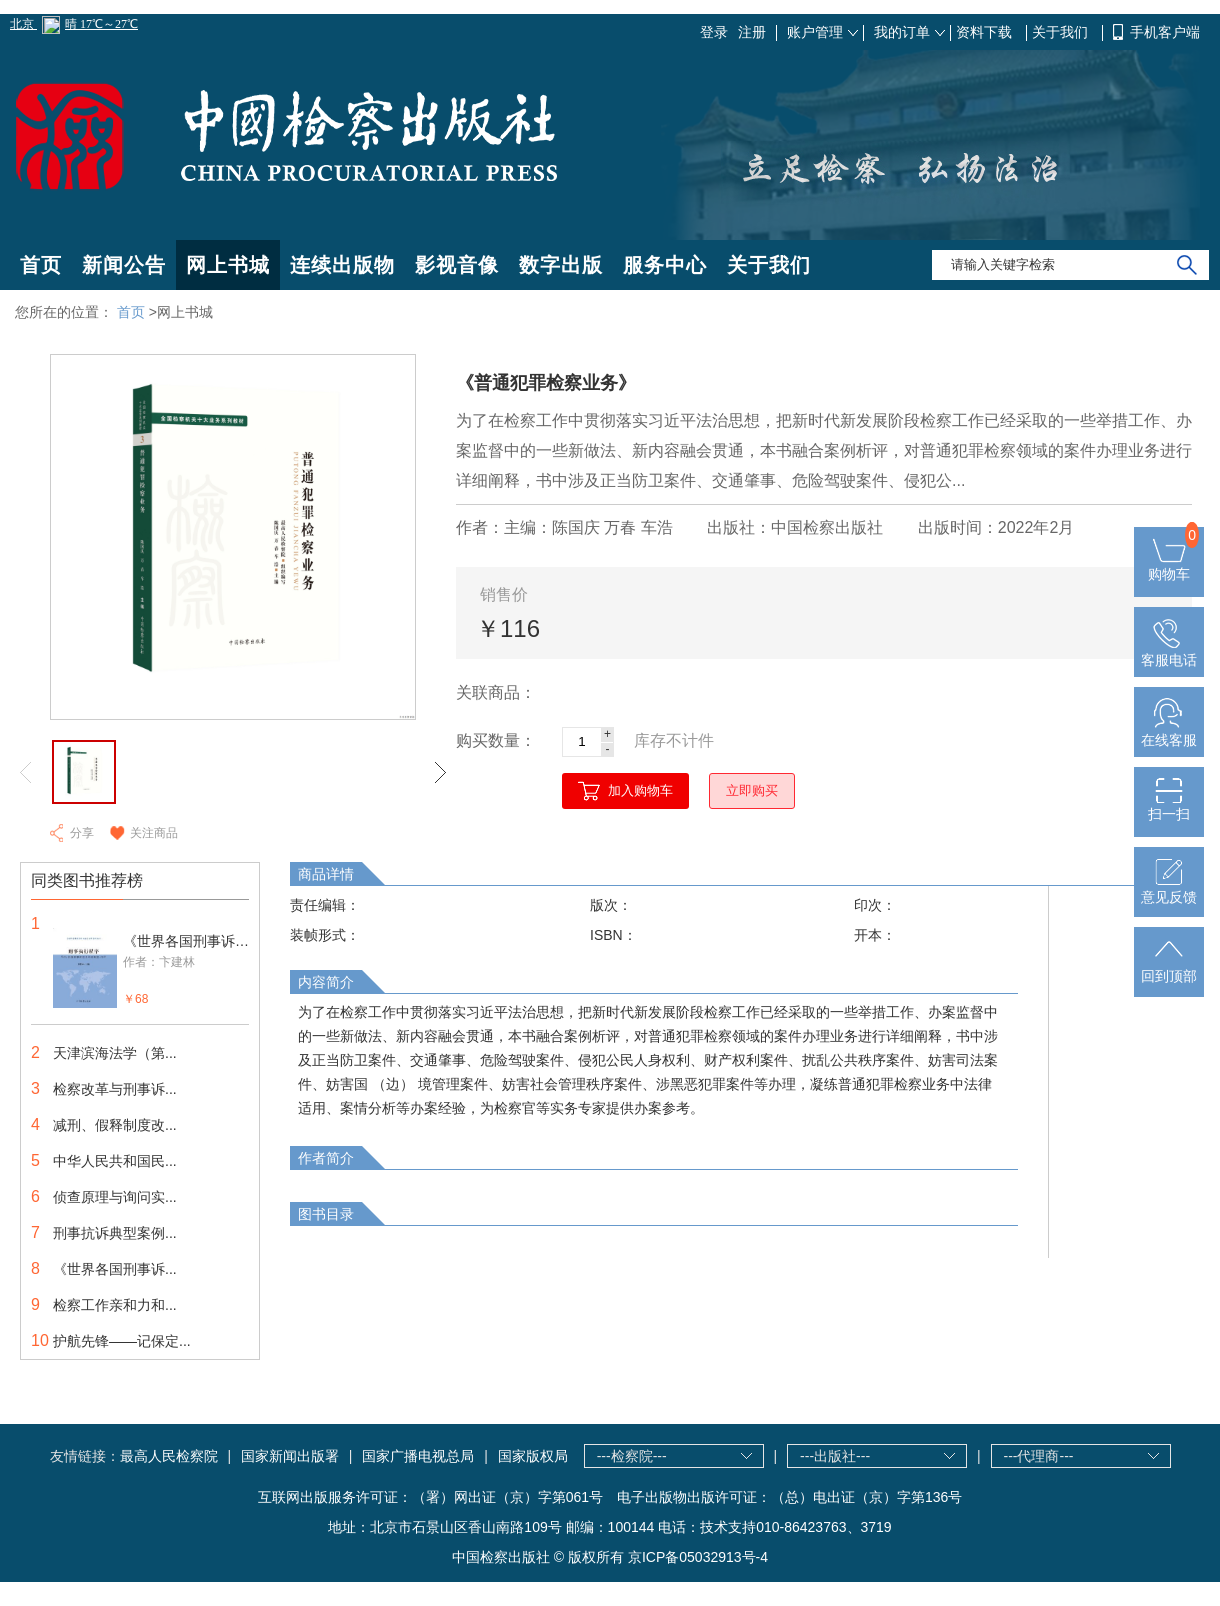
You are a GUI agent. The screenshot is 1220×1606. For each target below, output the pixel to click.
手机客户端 (1165, 32)
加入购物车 (640, 790)
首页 (41, 265)
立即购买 (752, 790)
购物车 (1169, 566)
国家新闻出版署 (290, 1456)
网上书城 (228, 265)
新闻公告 (124, 265)
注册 (752, 32)
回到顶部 (1169, 968)
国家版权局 (533, 1456)
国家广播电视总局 (418, 1456)
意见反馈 (1169, 889)
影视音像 (457, 265)
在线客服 (1169, 732)
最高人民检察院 (169, 1456)
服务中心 (665, 265)
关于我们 (1062, 32)
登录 (714, 32)
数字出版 (561, 265)
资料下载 (986, 32)
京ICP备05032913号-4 (698, 1557)
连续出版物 (342, 265)
